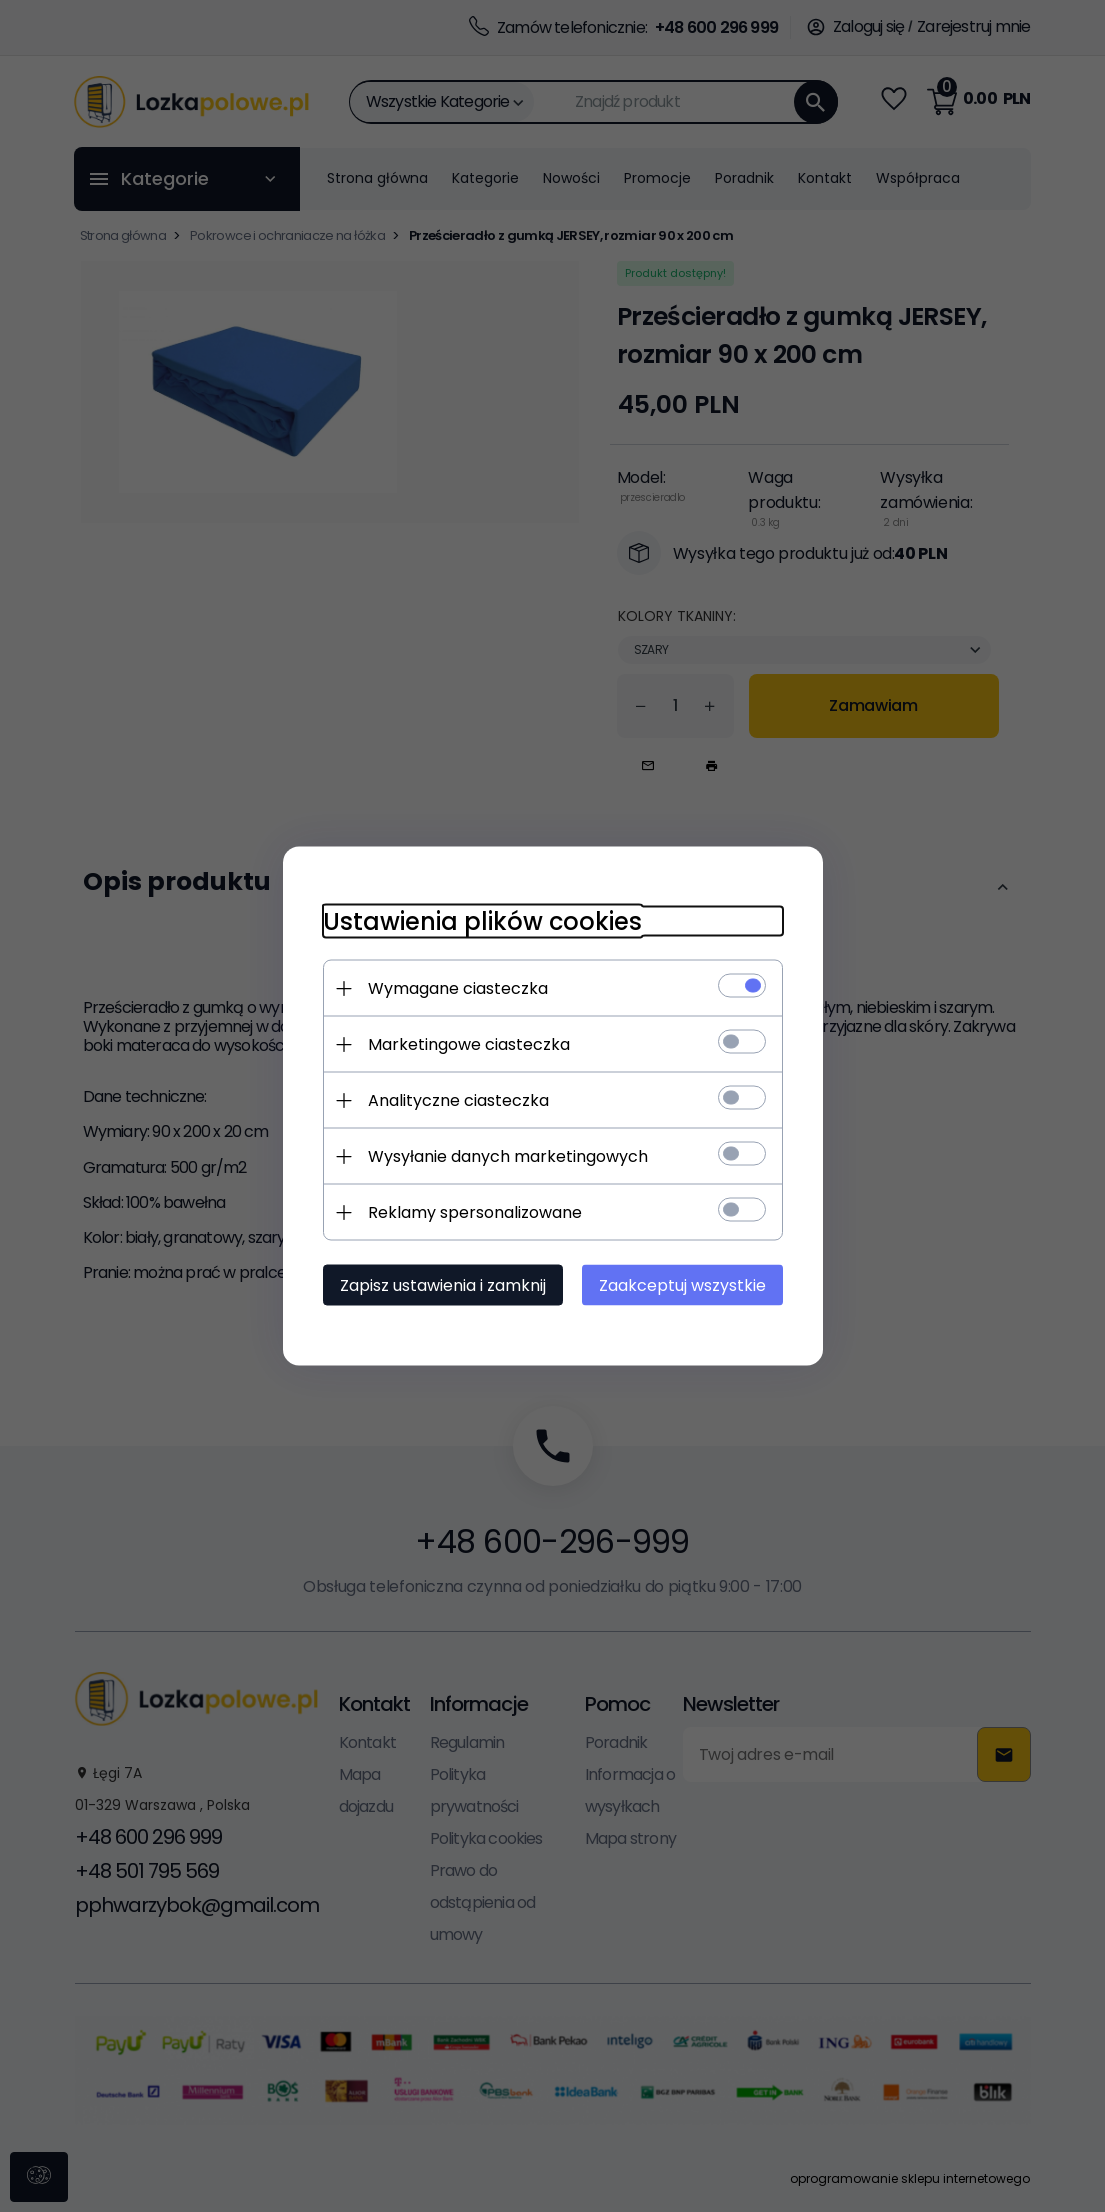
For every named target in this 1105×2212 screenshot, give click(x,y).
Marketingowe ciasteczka (469, 1044)
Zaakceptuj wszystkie (682, 1285)
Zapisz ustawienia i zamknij (443, 1285)
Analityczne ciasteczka (458, 1100)
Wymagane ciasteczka (458, 988)
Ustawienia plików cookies (482, 921)
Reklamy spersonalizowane (475, 1212)
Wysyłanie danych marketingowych (508, 1156)
